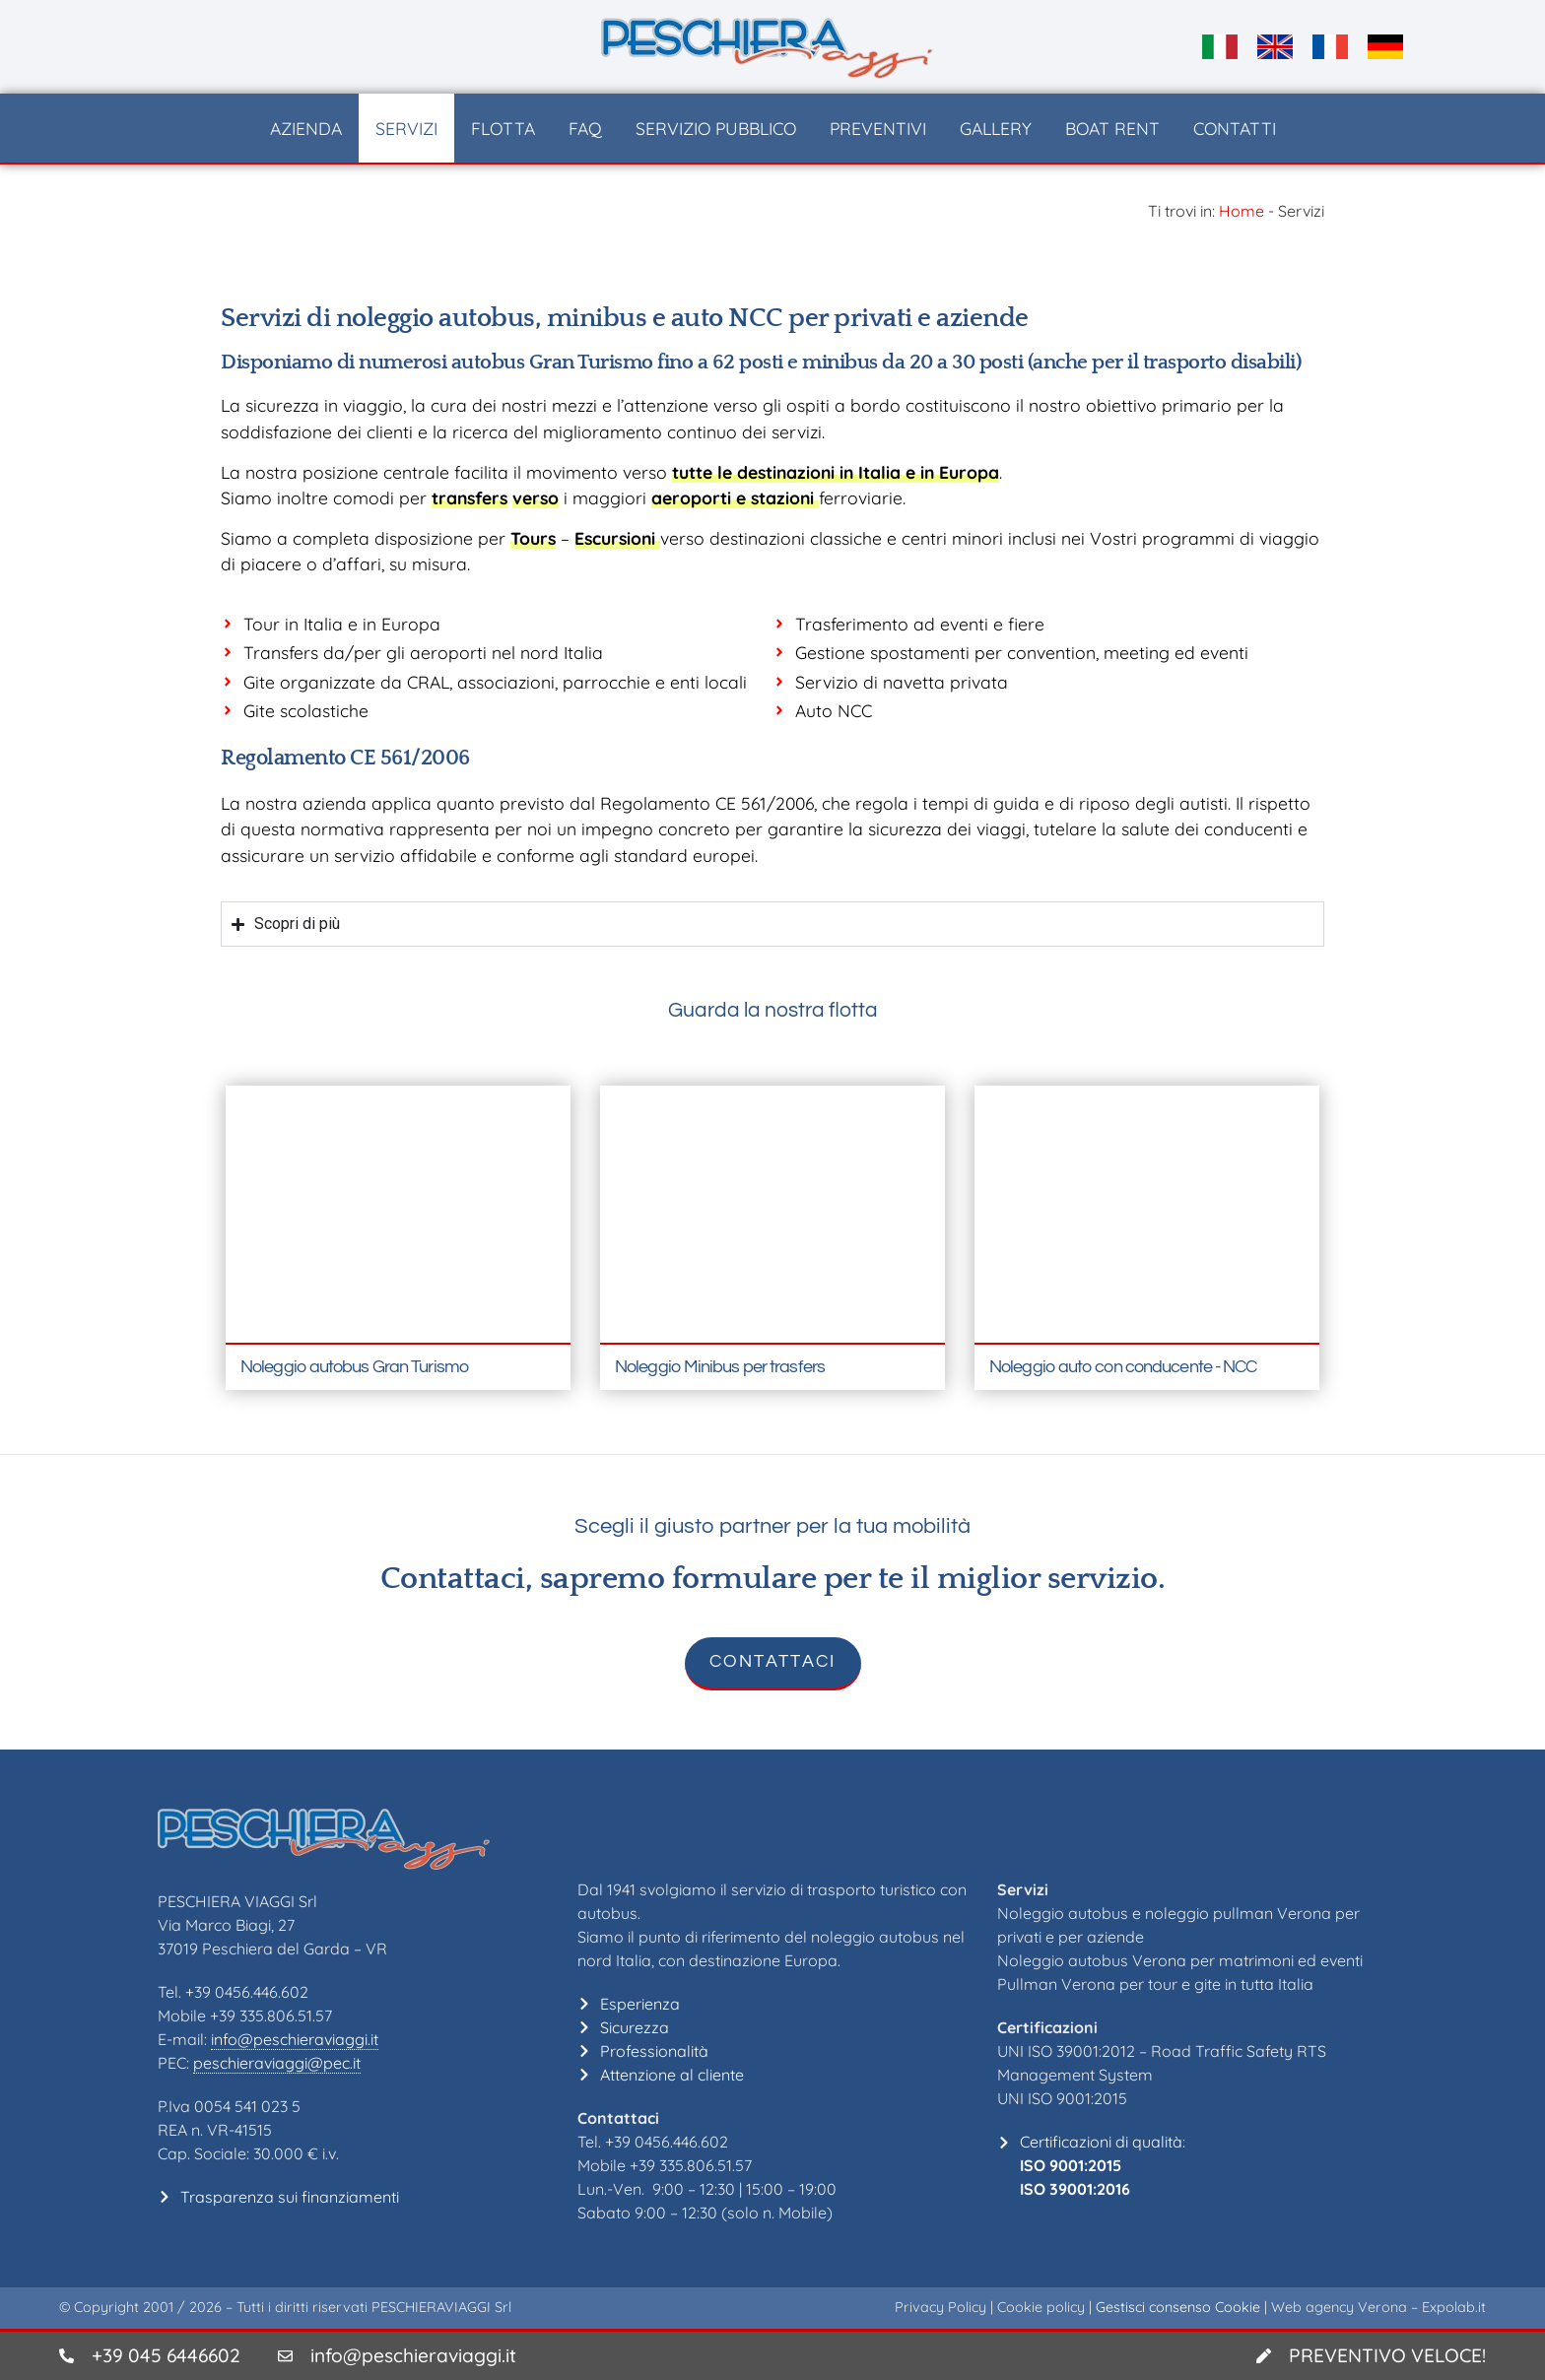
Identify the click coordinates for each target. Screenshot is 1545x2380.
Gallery (996, 128)
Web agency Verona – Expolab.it (1378, 2307)
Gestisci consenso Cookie (1178, 2307)
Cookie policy (1041, 2307)
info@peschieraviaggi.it (294, 2039)
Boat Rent (1112, 128)
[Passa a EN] (1275, 47)
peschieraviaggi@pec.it (277, 2063)
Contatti (1234, 128)
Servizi (406, 128)
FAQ (585, 128)
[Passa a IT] (1219, 47)
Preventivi (878, 128)
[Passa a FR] (1330, 47)
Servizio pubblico (716, 128)
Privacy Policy (940, 2307)
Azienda (306, 128)
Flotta (503, 128)
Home (1241, 211)
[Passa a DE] (1385, 47)
